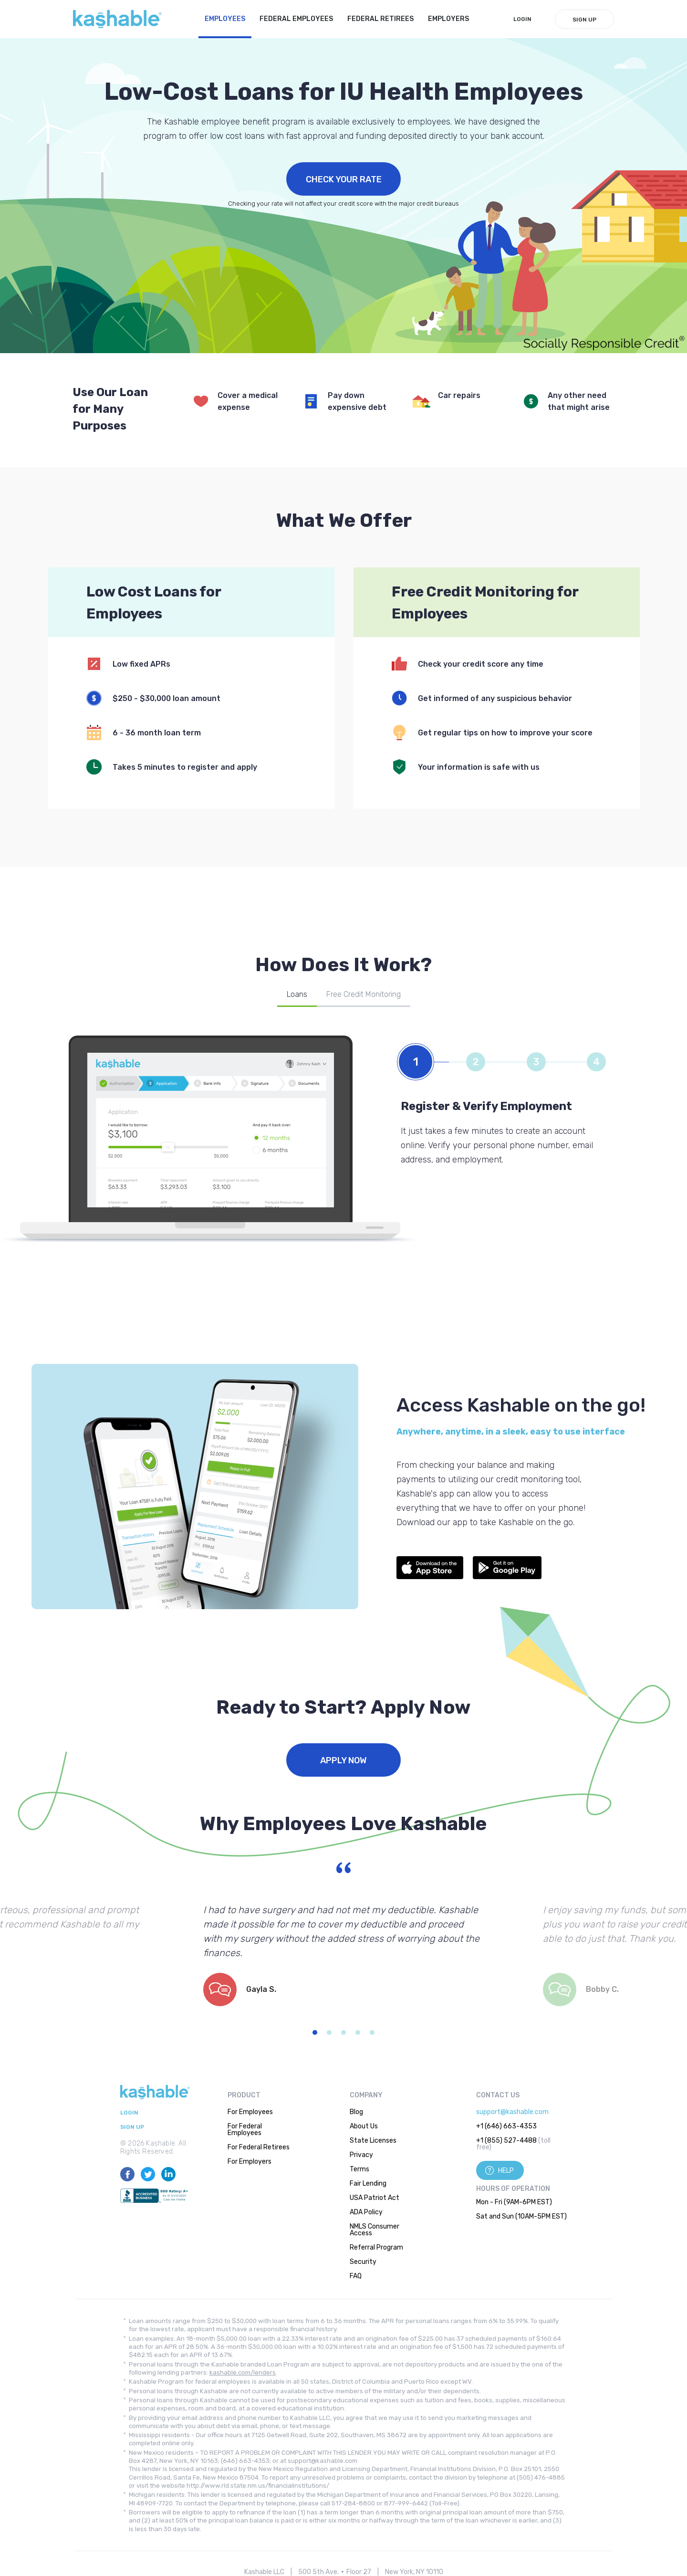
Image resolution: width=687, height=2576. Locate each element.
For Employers (249, 2161)
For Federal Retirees (259, 2147)
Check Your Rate (344, 179)
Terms (359, 2169)
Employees (225, 19)
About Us (364, 2126)
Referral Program (376, 2247)
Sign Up (584, 19)
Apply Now (343, 1760)
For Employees (250, 2112)
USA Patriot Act (374, 2198)
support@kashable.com (512, 2112)
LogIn (522, 19)
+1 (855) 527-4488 (506, 2140)
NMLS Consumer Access (374, 2229)
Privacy (361, 2155)
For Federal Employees (245, 2129)
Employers (448, 19)
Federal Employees (296, 19)
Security (363, 2262)
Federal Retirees (380, 19)
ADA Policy (366, 2212)
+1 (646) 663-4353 (506, 2126)
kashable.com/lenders (242, 2372)
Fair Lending (368, 2183)
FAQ (356, 2276)
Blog (356, 2112)
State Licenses (373, 2140)
